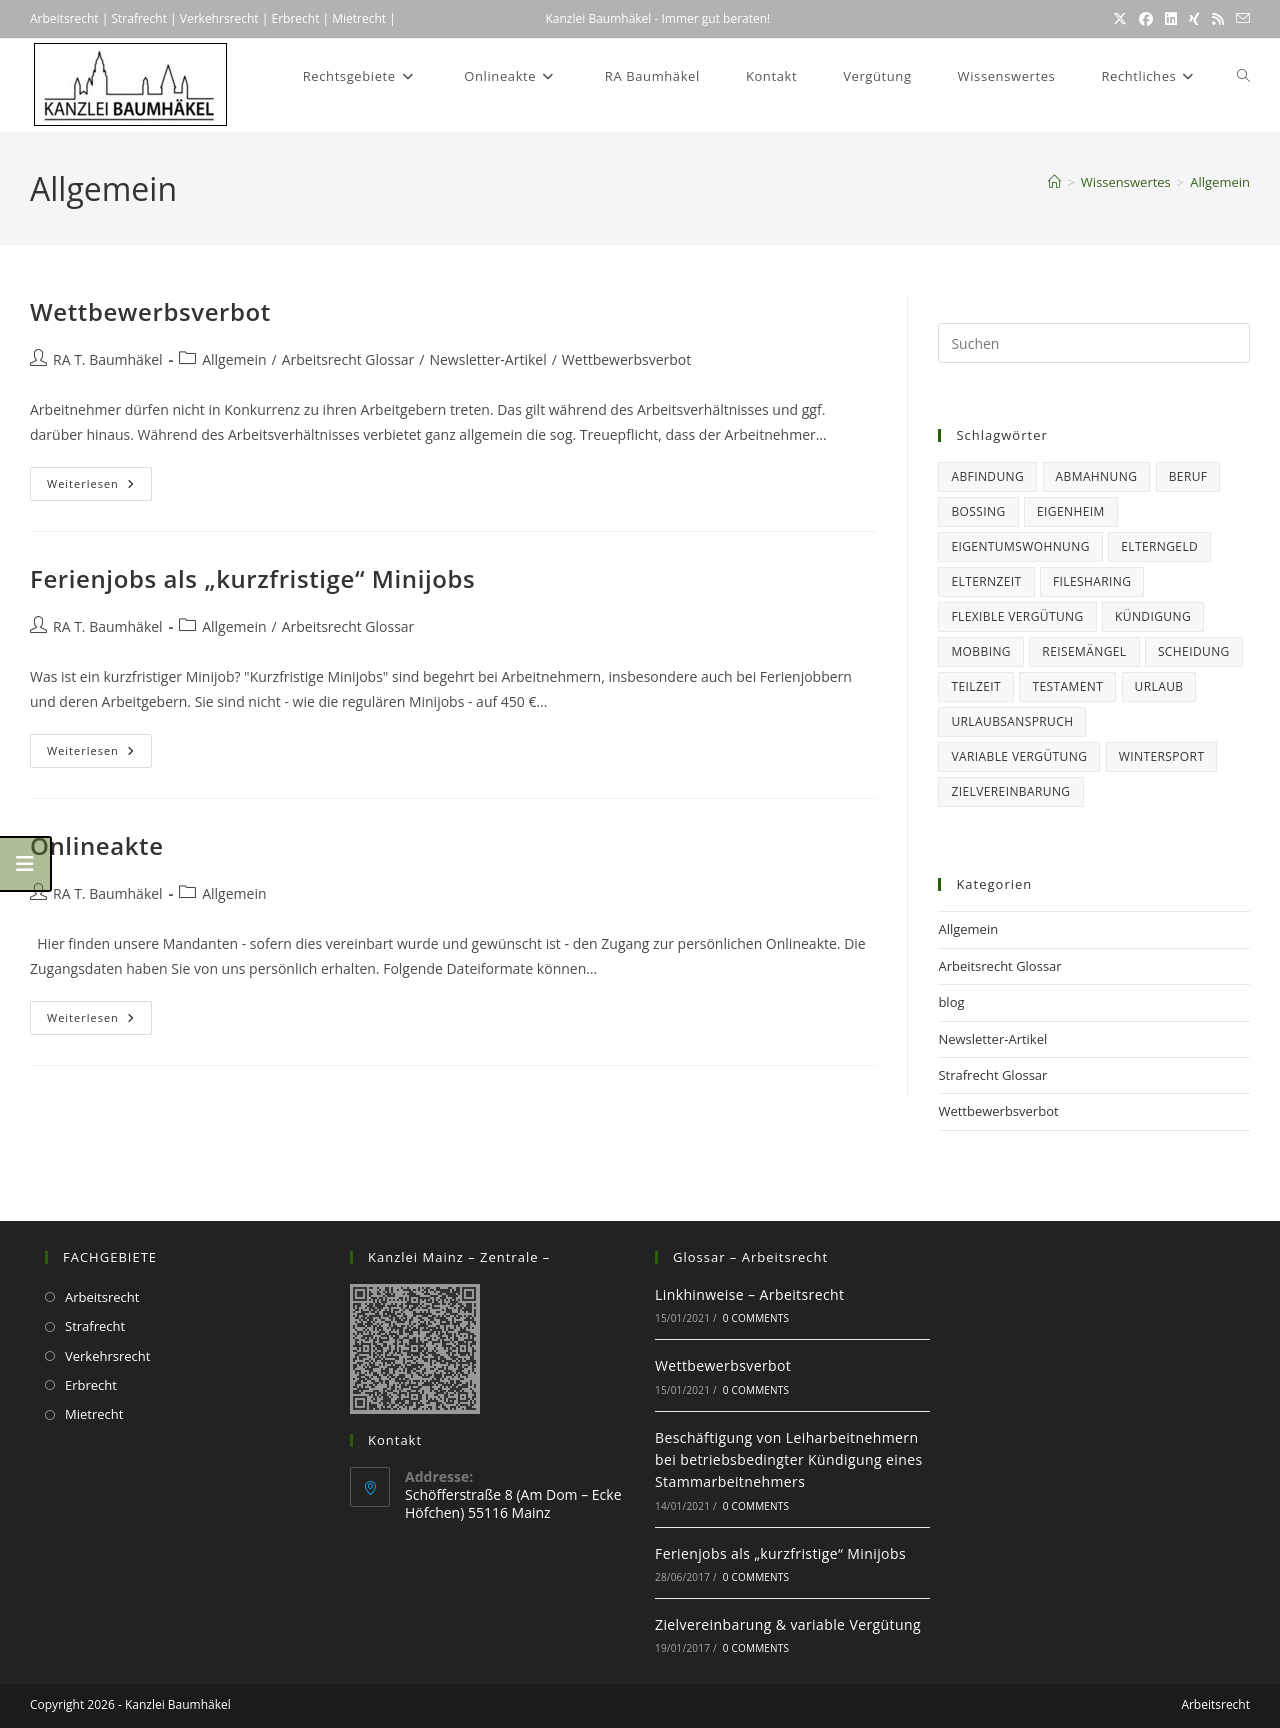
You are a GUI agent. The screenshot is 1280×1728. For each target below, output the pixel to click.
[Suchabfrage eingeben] (1094, 343)
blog (951, 1002)
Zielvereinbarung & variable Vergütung (788, 1624)
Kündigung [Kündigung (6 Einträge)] (1153, 616)
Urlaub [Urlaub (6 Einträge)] (1159, 686)
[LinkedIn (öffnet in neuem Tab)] (1171, 19)
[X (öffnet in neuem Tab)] (1120, 19)
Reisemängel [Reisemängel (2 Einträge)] (1084, 651)
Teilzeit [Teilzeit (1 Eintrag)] (976, 686)
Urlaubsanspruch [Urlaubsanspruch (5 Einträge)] (1012, 721)
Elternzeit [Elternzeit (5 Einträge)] (986, 581)
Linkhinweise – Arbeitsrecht (749, 1294)
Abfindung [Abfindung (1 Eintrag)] (987, 476)
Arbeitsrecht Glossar (348, 359)
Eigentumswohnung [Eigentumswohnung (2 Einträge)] (1020, 546)
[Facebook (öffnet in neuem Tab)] (1146, 19)
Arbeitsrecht (64, 18)
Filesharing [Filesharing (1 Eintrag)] (1092, 581)
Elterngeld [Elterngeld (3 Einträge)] (1159, 546)
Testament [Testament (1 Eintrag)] (1067, 686)
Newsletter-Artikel (487, 359)
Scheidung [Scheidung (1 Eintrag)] (1194, 651)
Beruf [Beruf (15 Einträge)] (1188, 476)
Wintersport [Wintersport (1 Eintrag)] (1162, 756)
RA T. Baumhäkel (108, 359)
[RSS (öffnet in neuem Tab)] (1218, 19)
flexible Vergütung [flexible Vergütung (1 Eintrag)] (1017, 616)
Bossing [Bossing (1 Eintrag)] (978, 511)
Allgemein (1220, 182)
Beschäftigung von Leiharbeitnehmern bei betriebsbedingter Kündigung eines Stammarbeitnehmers (788, 1460)
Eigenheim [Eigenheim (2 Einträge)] (1071, 511)
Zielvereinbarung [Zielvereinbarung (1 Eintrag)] (1010, 791)
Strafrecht (139, 18)
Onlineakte (97, 845)
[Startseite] (1054, 182)
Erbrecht (295, 18)
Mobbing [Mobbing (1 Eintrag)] (981, 651)
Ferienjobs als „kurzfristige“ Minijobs (252, 578)
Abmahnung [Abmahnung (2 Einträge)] (1097, 476)
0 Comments (756, 1318)
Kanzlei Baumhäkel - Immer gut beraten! (657, 18)
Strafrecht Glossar (992, 1075)
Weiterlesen (99, 483)
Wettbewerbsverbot (150, 311)
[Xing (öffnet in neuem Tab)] (1194, 19)
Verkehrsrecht (219, 18)
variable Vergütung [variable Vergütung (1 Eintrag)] (1019, 756)
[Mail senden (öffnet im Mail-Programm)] (1240, 19)
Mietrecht (357, 18)
